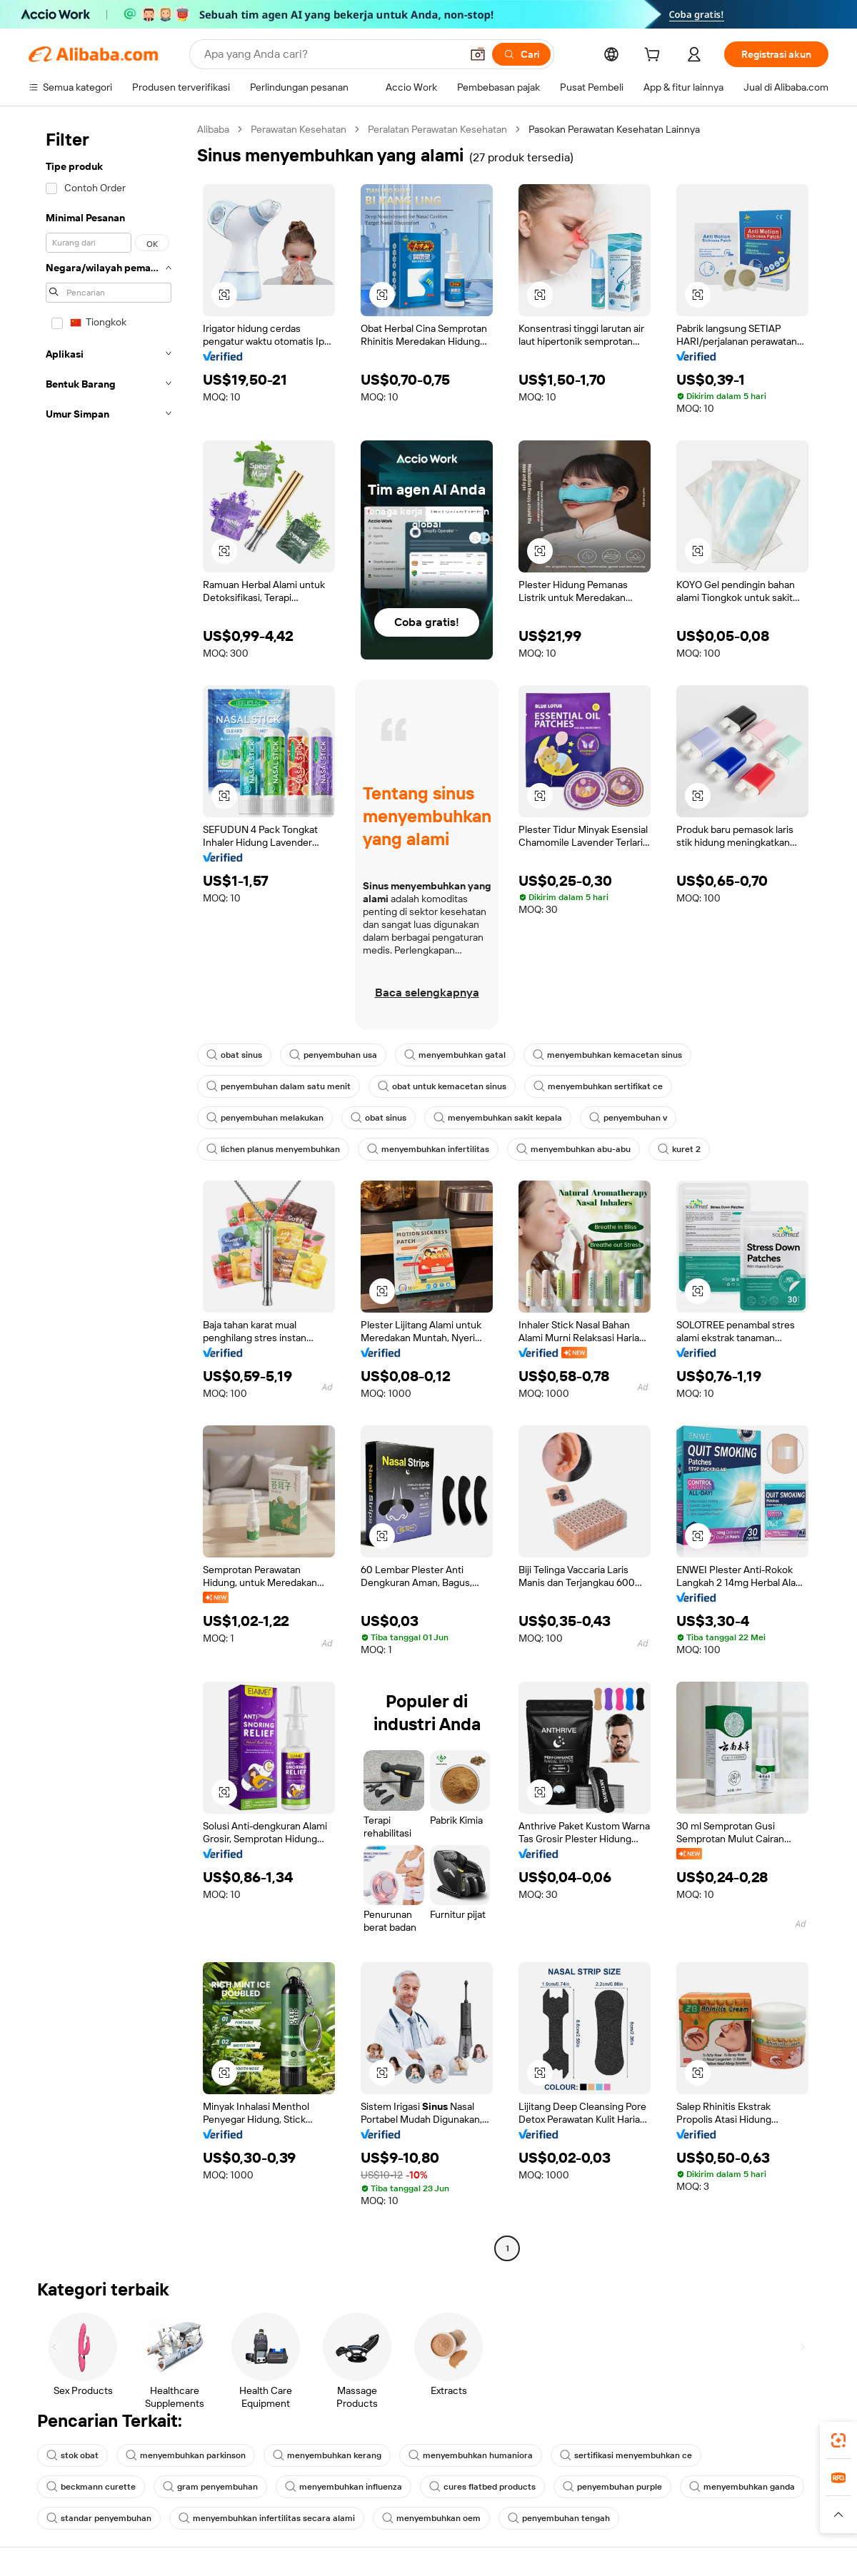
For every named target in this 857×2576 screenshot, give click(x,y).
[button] (477, 54)
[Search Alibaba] (331, 54)
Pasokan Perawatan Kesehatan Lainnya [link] (614, 129)
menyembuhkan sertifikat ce (598, 1086)
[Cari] (521, 54)
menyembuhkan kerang (327, 2455)
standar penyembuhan (98, 2518)
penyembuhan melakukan (265, 1117)
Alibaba (213, 129)
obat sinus (234, 1055)
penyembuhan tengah (559, 2518)
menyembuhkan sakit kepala (497, 1117)
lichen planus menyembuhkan (273, 1149)
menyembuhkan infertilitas (428, 1149)
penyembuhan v (628, 1117)
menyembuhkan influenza (343, 2486)
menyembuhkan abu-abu (573, 1149)
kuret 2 (679, 1149)
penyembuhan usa (333, 1055)
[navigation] (108, 1190)
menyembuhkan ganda (742, 2486)
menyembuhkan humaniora (471, 2455)
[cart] (655, 56)
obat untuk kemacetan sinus (442, 1086)
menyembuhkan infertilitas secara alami (267, 2518)
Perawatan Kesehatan (298, 129)
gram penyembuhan (210, 2486)
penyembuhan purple (612, 2486)
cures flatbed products (482, 2486)
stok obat (72, 2455)
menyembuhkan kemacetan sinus (607, 1055)
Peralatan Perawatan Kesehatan (437, 129)
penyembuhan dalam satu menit (278, 1086)
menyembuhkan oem (431, 2518)
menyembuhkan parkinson (186, 2455)
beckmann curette (91, 2486)
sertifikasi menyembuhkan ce (626, 2455)
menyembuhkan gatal (455, 1055)
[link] (838, 2440)
